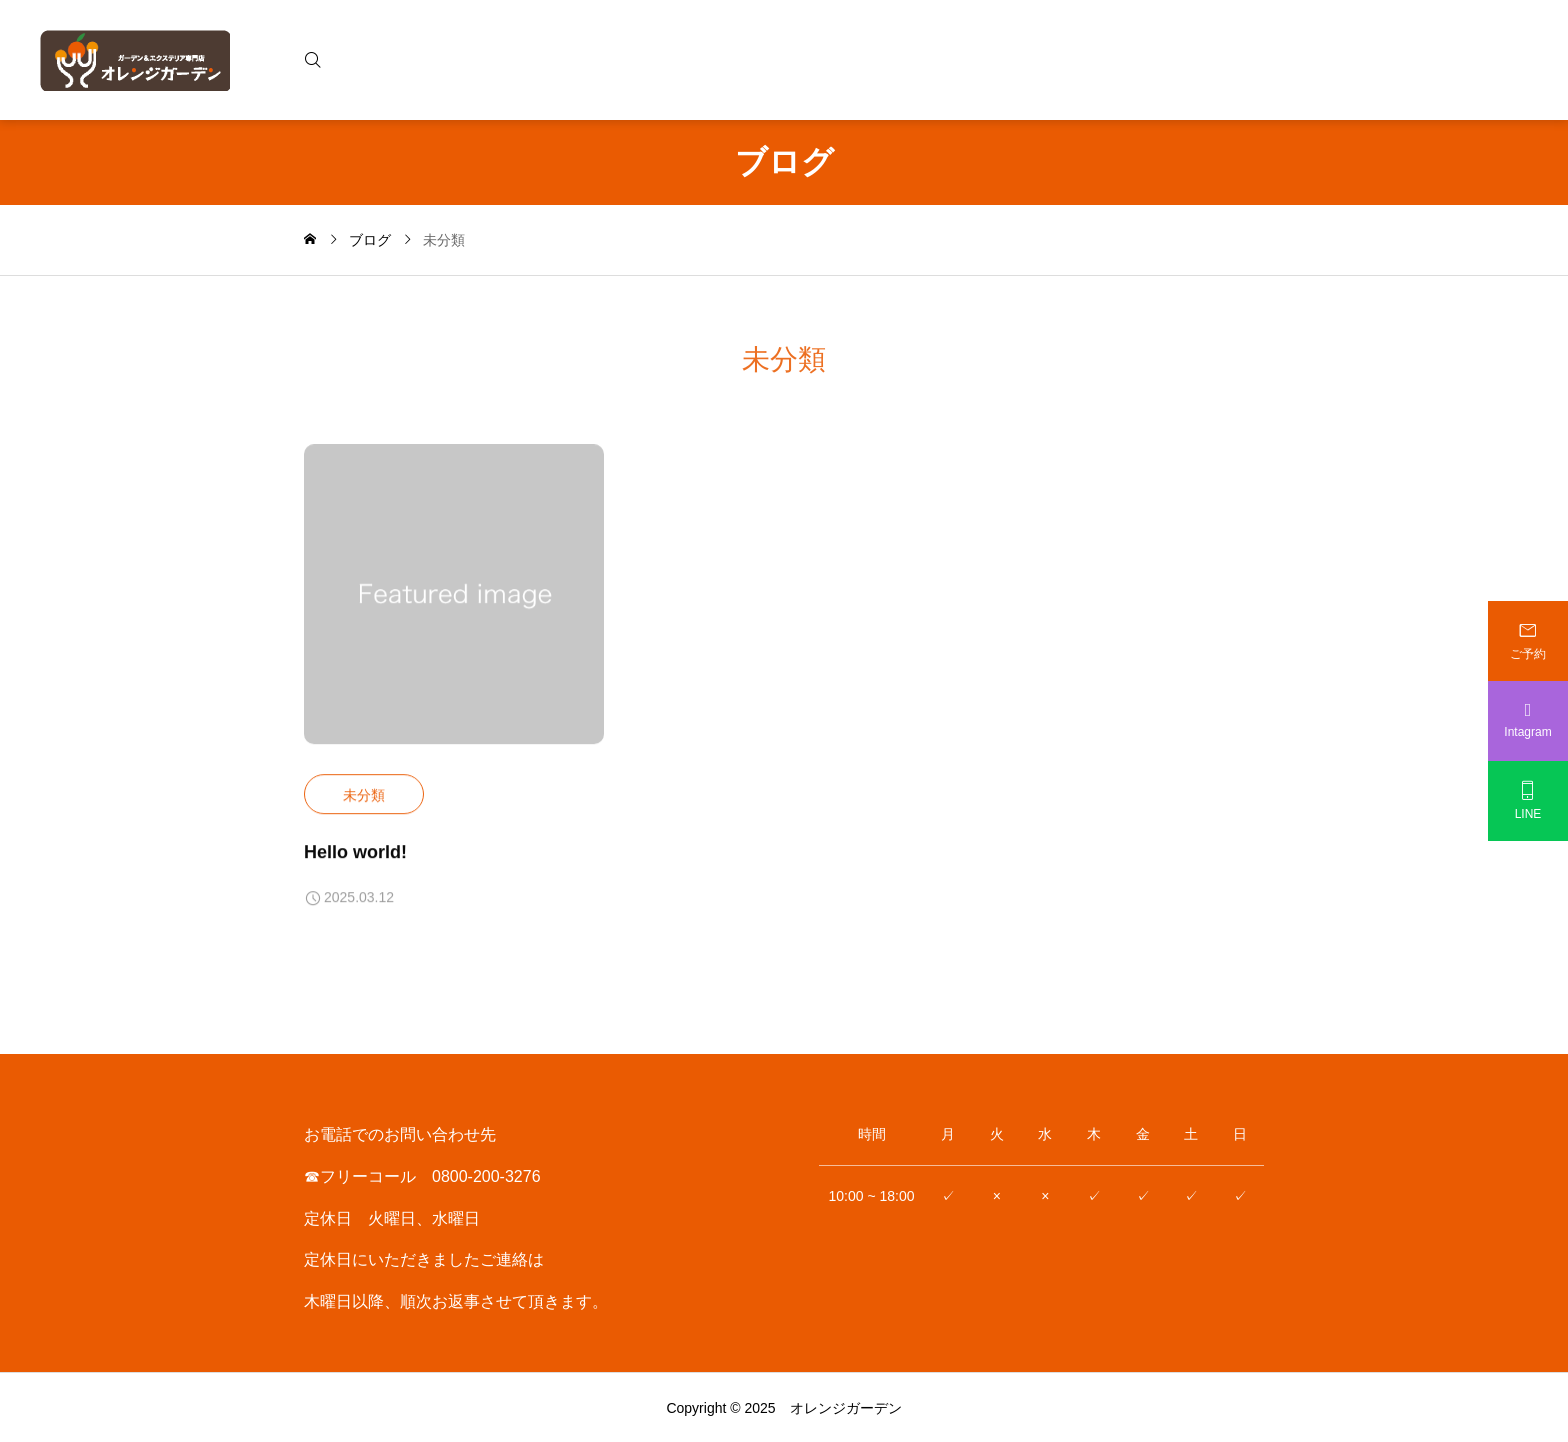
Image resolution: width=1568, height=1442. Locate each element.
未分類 (364, 795)
